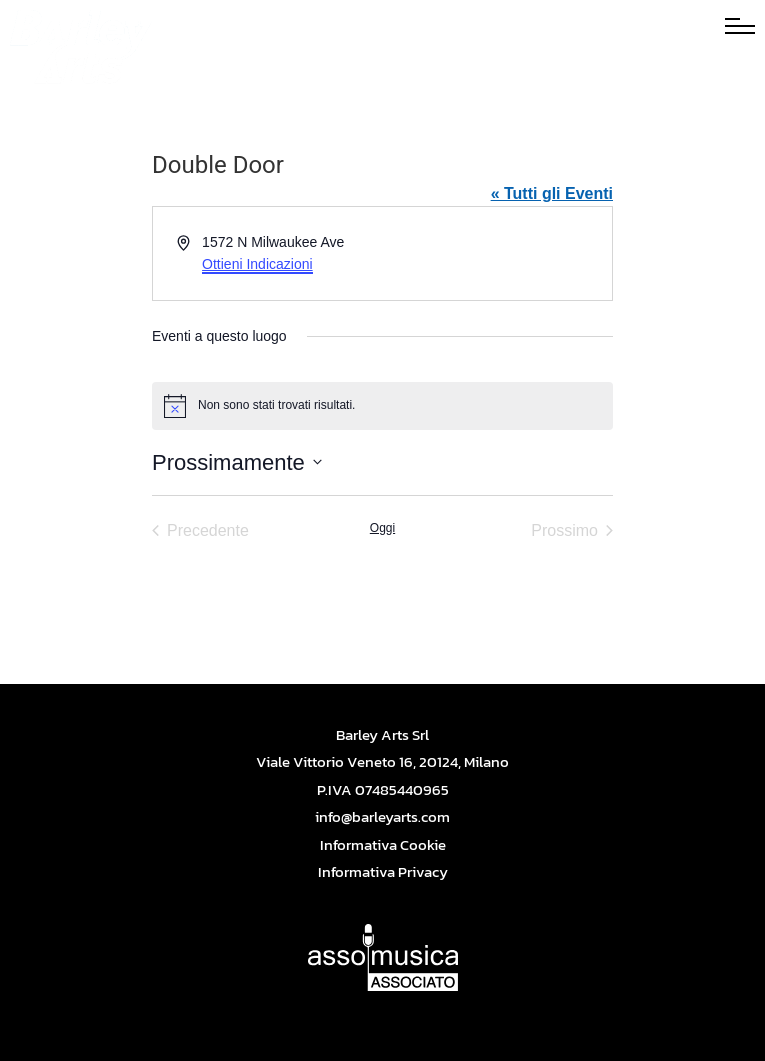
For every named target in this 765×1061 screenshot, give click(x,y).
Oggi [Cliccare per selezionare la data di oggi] (382, 528)
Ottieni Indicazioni (257, 264)
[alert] (382, 406)
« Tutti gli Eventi (552, 193)
